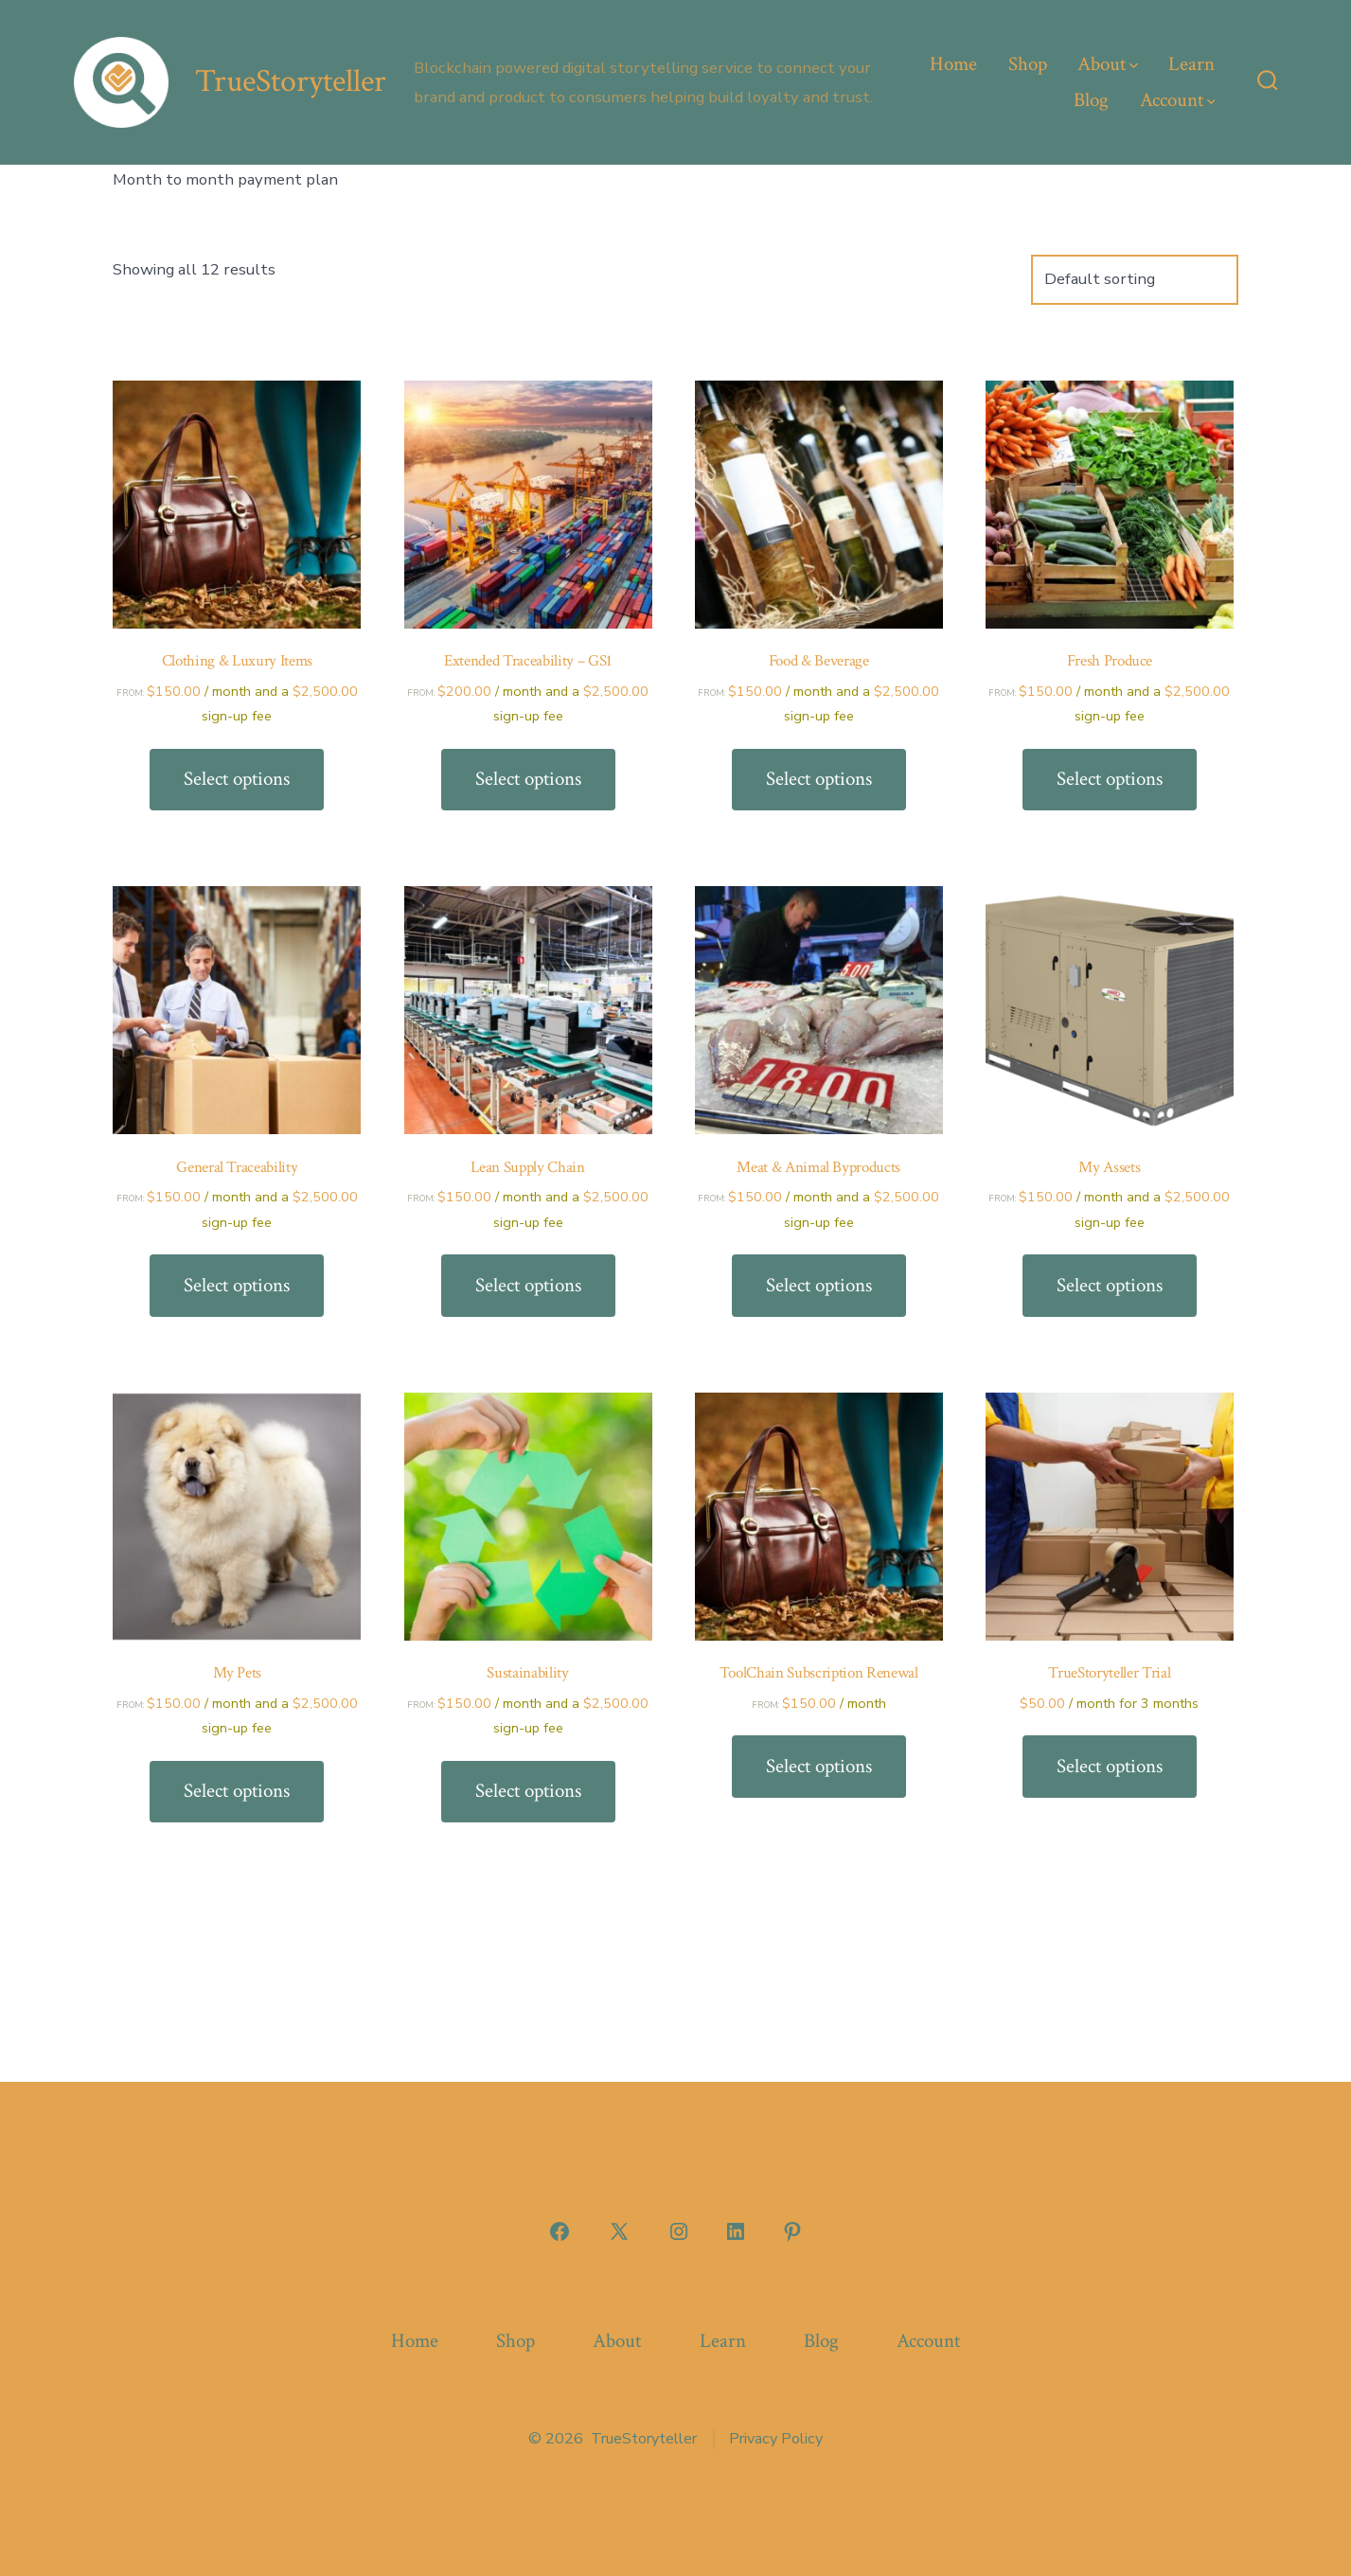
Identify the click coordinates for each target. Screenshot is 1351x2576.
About (1107, 64)
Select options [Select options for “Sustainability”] (528, 1790)
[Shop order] (1134, 280)
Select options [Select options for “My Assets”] (1110, 1285)
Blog (1091, 100)
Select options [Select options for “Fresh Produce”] (1110, 778)
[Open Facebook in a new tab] (559, 2231)
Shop (1027, 64)
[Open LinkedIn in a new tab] (735, 2231)
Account (1178, 100)
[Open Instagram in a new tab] (678, 2231)
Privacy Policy (776, 2438)
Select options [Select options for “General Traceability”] (237, 1285)
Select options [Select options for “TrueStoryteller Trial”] (1110, 1766)
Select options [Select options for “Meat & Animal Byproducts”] (819, 1285)
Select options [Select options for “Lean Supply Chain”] (528, 1285)
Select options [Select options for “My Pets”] (237, 1790)
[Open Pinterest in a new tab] (792, 2231)
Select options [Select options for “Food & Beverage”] (819, 778)
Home (953, 64)
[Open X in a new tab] (619, 2231)
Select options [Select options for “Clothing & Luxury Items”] (237, 778)
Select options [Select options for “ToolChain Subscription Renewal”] (819, 1766)
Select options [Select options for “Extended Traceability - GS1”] (528, 778)
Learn (1191, 64)
